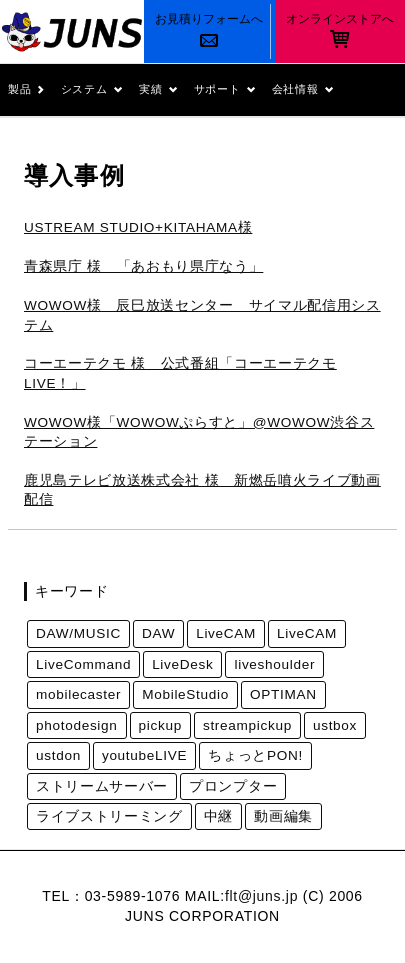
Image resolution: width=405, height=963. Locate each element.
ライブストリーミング (109, 816)
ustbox (335, 725)
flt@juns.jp (261, 896)
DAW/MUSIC (78, 633)
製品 (26, 89)
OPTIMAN (283, 694)
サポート (225, 89)
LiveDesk (182, 664)
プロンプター (233, 786)
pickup (160, 725)
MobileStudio (185, 694)
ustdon (58, 755)
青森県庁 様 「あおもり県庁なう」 (143, 266)
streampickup (247, 725)
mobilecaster (78, 694)
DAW (158, 633)
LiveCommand (83, 664)
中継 (218, 816)
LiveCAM (226, 633)
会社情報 (303, 89)
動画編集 (283, 816)
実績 (158, 89)
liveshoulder (274, 664)
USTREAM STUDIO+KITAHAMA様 (138, 227)
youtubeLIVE (144, 755)
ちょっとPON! (255, 755)
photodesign (77, 725)
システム (92, 89)
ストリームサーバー (102, 786)
